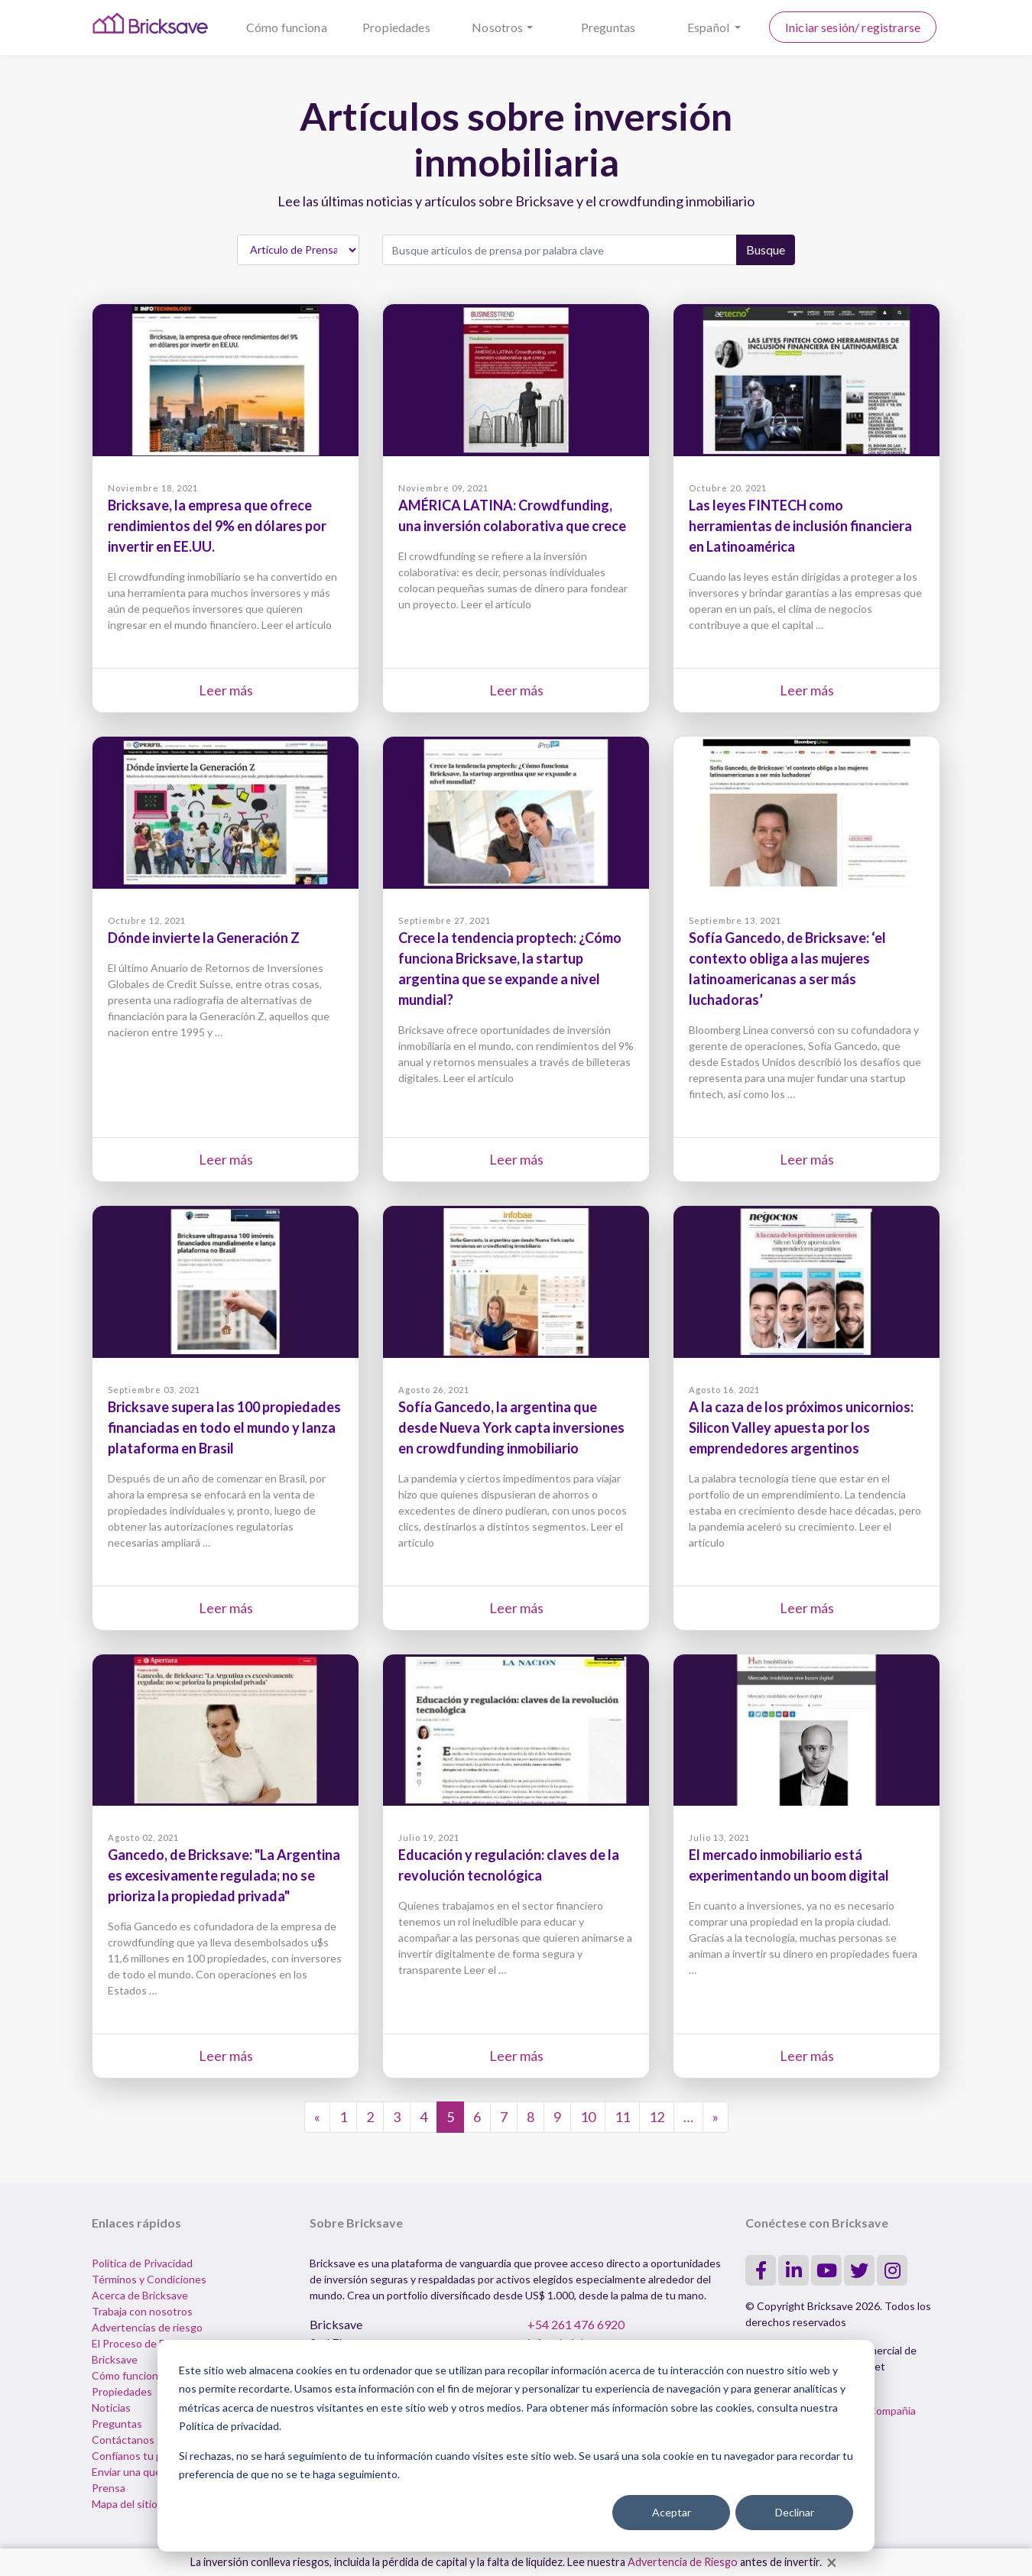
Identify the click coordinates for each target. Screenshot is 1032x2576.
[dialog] (516, 2446)
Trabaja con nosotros (142, 2311)
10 (588, 2116)
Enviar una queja (130, 2471)
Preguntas (608, 27)
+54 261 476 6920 (576, 2324)
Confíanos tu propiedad (148, 2455)
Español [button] (709, 27)
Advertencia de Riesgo (683, 2561)
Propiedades (396, 27)
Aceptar (671, 2512)
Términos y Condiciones (149, 2279)
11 (622, 2116)
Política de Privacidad (142, 2263)
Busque (765, 249)
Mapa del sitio (124, 2503)
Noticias (111, 2407)
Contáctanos (123, 2439)
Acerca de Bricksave (140, 2295)
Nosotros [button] (497, 27)
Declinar (794, 2512)
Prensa (108, 2487)
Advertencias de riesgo (147, 2327)
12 (656, 2116)
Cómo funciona (286, 27)
